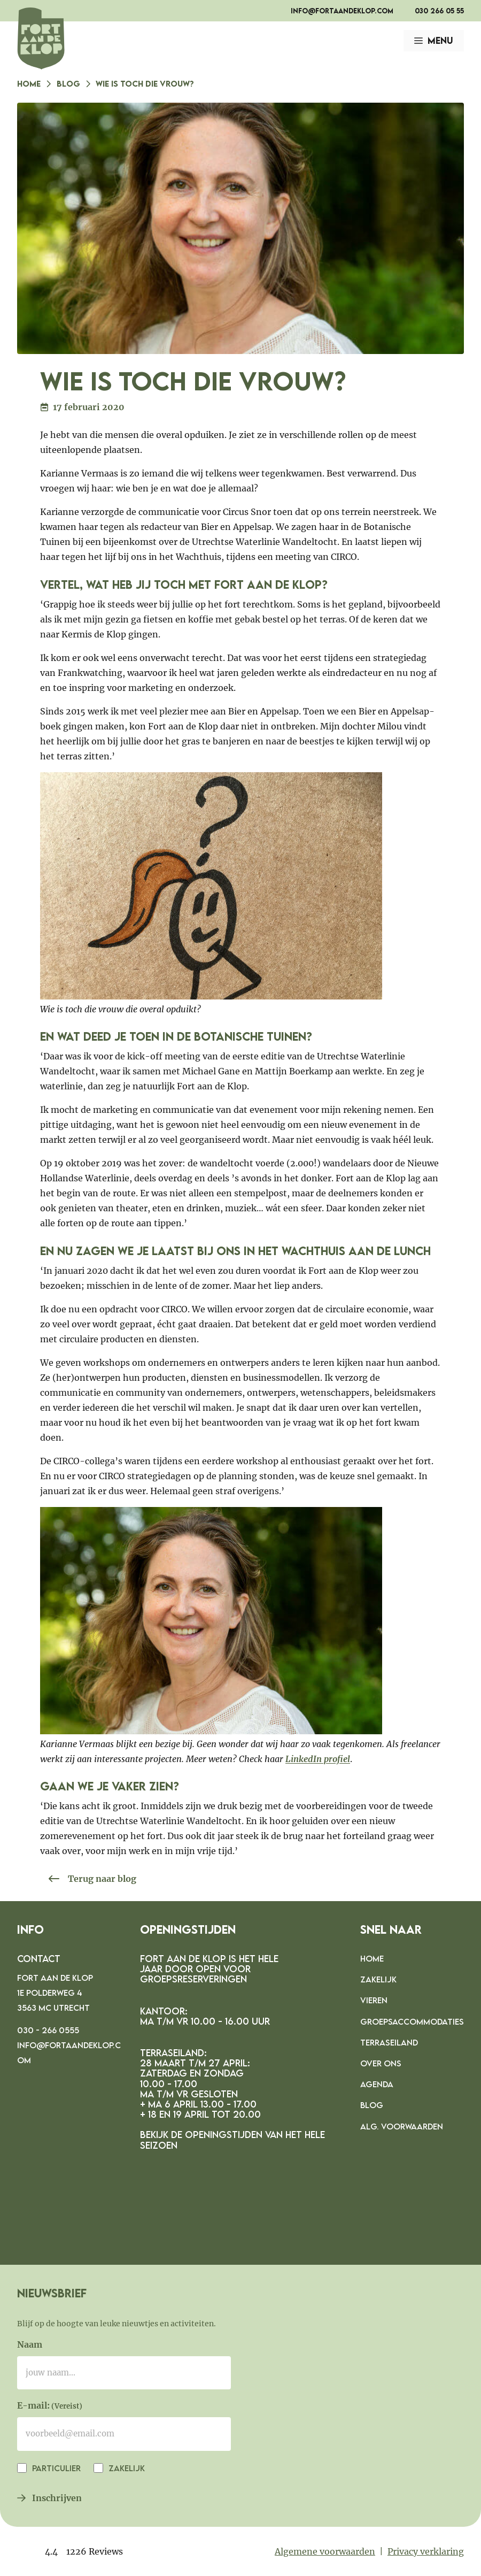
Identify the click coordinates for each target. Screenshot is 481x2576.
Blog (68, 83)
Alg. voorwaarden (401, 2126)
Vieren (373, 2000)
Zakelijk (378, 1979)
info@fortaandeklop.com (342, 10)
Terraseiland (389, 2042)
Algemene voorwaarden (325, 2551)
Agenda (376, 2084)
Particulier (55, 2468)
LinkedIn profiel (317, 1759)
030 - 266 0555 (48, 2030)
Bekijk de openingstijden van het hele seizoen (232, 2139)
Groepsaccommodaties (412, 2021)
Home (29, 83)
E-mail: (49, 2406)
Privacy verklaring (425, 2551)
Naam (29, 2344)
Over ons (380, 2063)
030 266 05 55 (439, 10)
